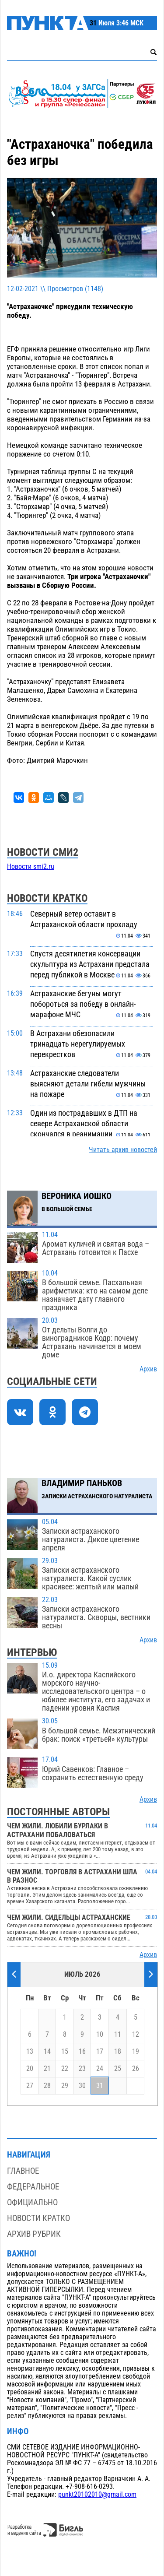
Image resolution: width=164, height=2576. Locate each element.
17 (99, 2052)
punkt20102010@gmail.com (97, 2495)
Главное (23, 2171)
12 (135, 2034)
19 (135, 2052)
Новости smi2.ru (30, 867)
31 (99, 2086)
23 (82, 2069)
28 (47, 2086)
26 (135, 2069)
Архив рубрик (34, 2234)
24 (99, 2069)
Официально (32, 2202)
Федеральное (33, 2187)
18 (117, 2052)
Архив (148, 1369)
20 (29, 2069)
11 (117, 2034)
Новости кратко (38, 2218)
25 (117, 2069)
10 (99, 2034)
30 (82, 2086)
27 (29, 2086)
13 (29, 2052)
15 (64, 2052)
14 (47, 2052)
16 (82, 2052)
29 (64, 2086)
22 (64, 2069)
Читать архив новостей (123, 1150)
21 (47, 2069)
